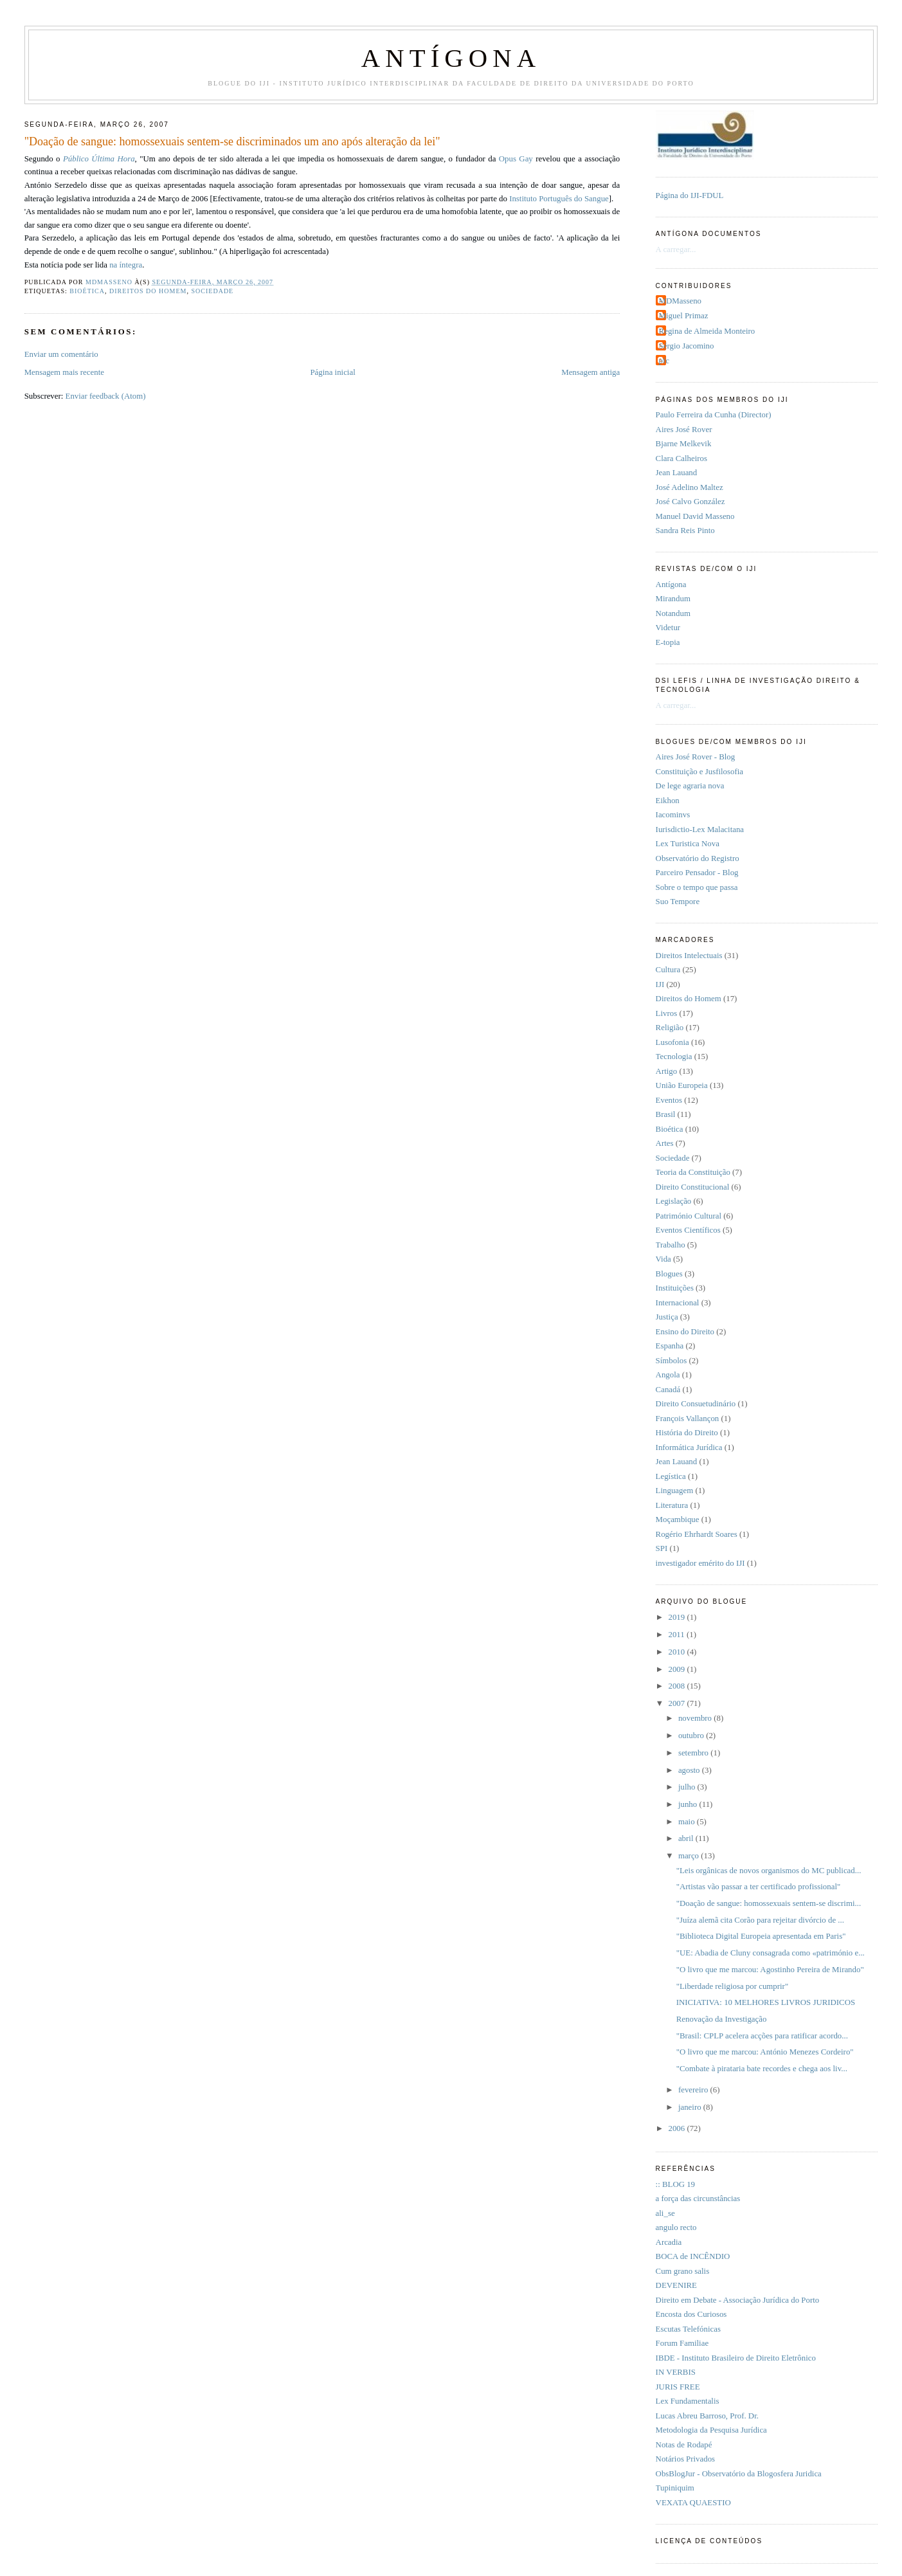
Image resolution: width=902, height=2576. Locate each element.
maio (687, 1821)
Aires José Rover (684, 429)
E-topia (668, 642)
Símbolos (671, 1360)
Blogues (669, 1273)
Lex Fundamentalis (687, 2401)
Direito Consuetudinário (696, 1403)
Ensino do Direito (685, 1331)
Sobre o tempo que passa (697, 887)
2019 (677, 1617)
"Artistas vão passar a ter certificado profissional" (758, 1886)
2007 (677, 1703)
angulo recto (676, 2227)
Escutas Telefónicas (688, 2329)
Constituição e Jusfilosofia (699, 771)
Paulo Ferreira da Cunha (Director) (713, 414)
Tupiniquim (675, 2487)
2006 (677, 2128)
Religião (670, 1027)
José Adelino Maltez (689, 487)
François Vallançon (687, 1418)
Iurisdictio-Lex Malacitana (700, 829)
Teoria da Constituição (693, 1172)
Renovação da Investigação (721, 2019)
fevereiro (694, 2089)
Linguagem (675, 1490)
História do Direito (687, 1432)
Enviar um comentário (61, 354)
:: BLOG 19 (675, 2184)
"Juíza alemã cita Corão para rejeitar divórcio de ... (760, 1920)
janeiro (690, 2107)
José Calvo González (690, 501)
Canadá (668, 1389)
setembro (694, 1752)
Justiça (667, 1316)
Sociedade (212, 291)
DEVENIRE (676, 2285)
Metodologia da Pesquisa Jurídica (711, 2430)
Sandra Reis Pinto (685, 530)
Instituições (675, 1288)
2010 (677, 1651)
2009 (677, 1669)
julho (688, 1786)
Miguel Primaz (683, 315)
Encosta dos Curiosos (691, 2314)
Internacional (677, 1302)
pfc (664, 360)
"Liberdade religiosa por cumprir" (732, 1986)
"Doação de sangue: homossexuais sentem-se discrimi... (768, 1903)
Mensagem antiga (590, 372)
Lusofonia (672, 1042)
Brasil (666, 1114)
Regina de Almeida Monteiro (707, 331)
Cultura (668, 969)
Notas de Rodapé (684, 2444)
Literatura (672, 1505)
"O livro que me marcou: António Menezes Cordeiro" (765, 2051)
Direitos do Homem (147, 291)
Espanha (670, 1345)
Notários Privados (686, 2458)
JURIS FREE (678, 2386)
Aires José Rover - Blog (695, 756)
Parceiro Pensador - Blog (697, 872)
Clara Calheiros (681, 458)
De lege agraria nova (690, 785)
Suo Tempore (678, 901)
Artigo (667, 1071)
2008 (677, 1686)
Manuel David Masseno (695, 516)
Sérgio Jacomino (686, 345)
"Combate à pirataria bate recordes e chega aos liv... (761, 2068)
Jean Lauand (677, 472)
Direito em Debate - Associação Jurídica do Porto (738, 2300)
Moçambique (677, 1519)
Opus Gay (516, 158)
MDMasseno (680, 300)
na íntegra (125, 264)
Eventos (669, 1100)
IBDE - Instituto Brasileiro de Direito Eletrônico (736, 2358)
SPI (662, 1548)
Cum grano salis (683, 2271)
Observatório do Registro (697, 858)
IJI (660, 984)
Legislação (674, 1201)
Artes (665, 1143)
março (689, 1855)
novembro (696, 1718)
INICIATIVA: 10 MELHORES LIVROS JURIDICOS (765, 2002)
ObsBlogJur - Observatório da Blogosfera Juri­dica (739, 2473)
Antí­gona (671, 584)
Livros (667, 1013)
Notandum (673, 613)
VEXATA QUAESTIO (693, 2502)
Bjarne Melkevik (684, 443)
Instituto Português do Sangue (559, 198)
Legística (671, 1476)
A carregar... (676, 249)
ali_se (665, 2213)
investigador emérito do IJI (700, 1563)
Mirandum (673, 598)
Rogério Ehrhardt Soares (696, 1534)
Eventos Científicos (688, 1230)
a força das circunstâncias (698, 2198)
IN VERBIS (676, 2372)
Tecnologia (674, 1056)
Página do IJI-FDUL (690, 195)
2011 (677, 1634)
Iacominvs (673, 814)
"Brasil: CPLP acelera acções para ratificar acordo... (762, 2035)
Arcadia (669, 2242)
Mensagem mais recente (64, 372)
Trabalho (670, 1244)
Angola (668, 1374)
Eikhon (668, 800)
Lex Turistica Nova (687, 843)
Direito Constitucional (693, 1187)
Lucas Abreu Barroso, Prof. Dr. (707, 2415)
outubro (692, 1735)
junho (688, 1804)
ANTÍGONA (451, 58)
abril (687, 1838)
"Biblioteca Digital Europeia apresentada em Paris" (761, 1936)
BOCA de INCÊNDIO (693, 2256)
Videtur (668, 627)
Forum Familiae (682, 2343)
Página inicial (332, 372)
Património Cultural (689, 1215)
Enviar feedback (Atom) (106, 396)
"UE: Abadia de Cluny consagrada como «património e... (770, 1952)
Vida (663, 1259)
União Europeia (682, 1085)
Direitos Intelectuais (689, 955)
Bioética (87, 291)
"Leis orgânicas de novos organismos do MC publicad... (768, 1870)
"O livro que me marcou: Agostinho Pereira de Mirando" (770, 1969)
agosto (690, 1770)
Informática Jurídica (689, 1447)
